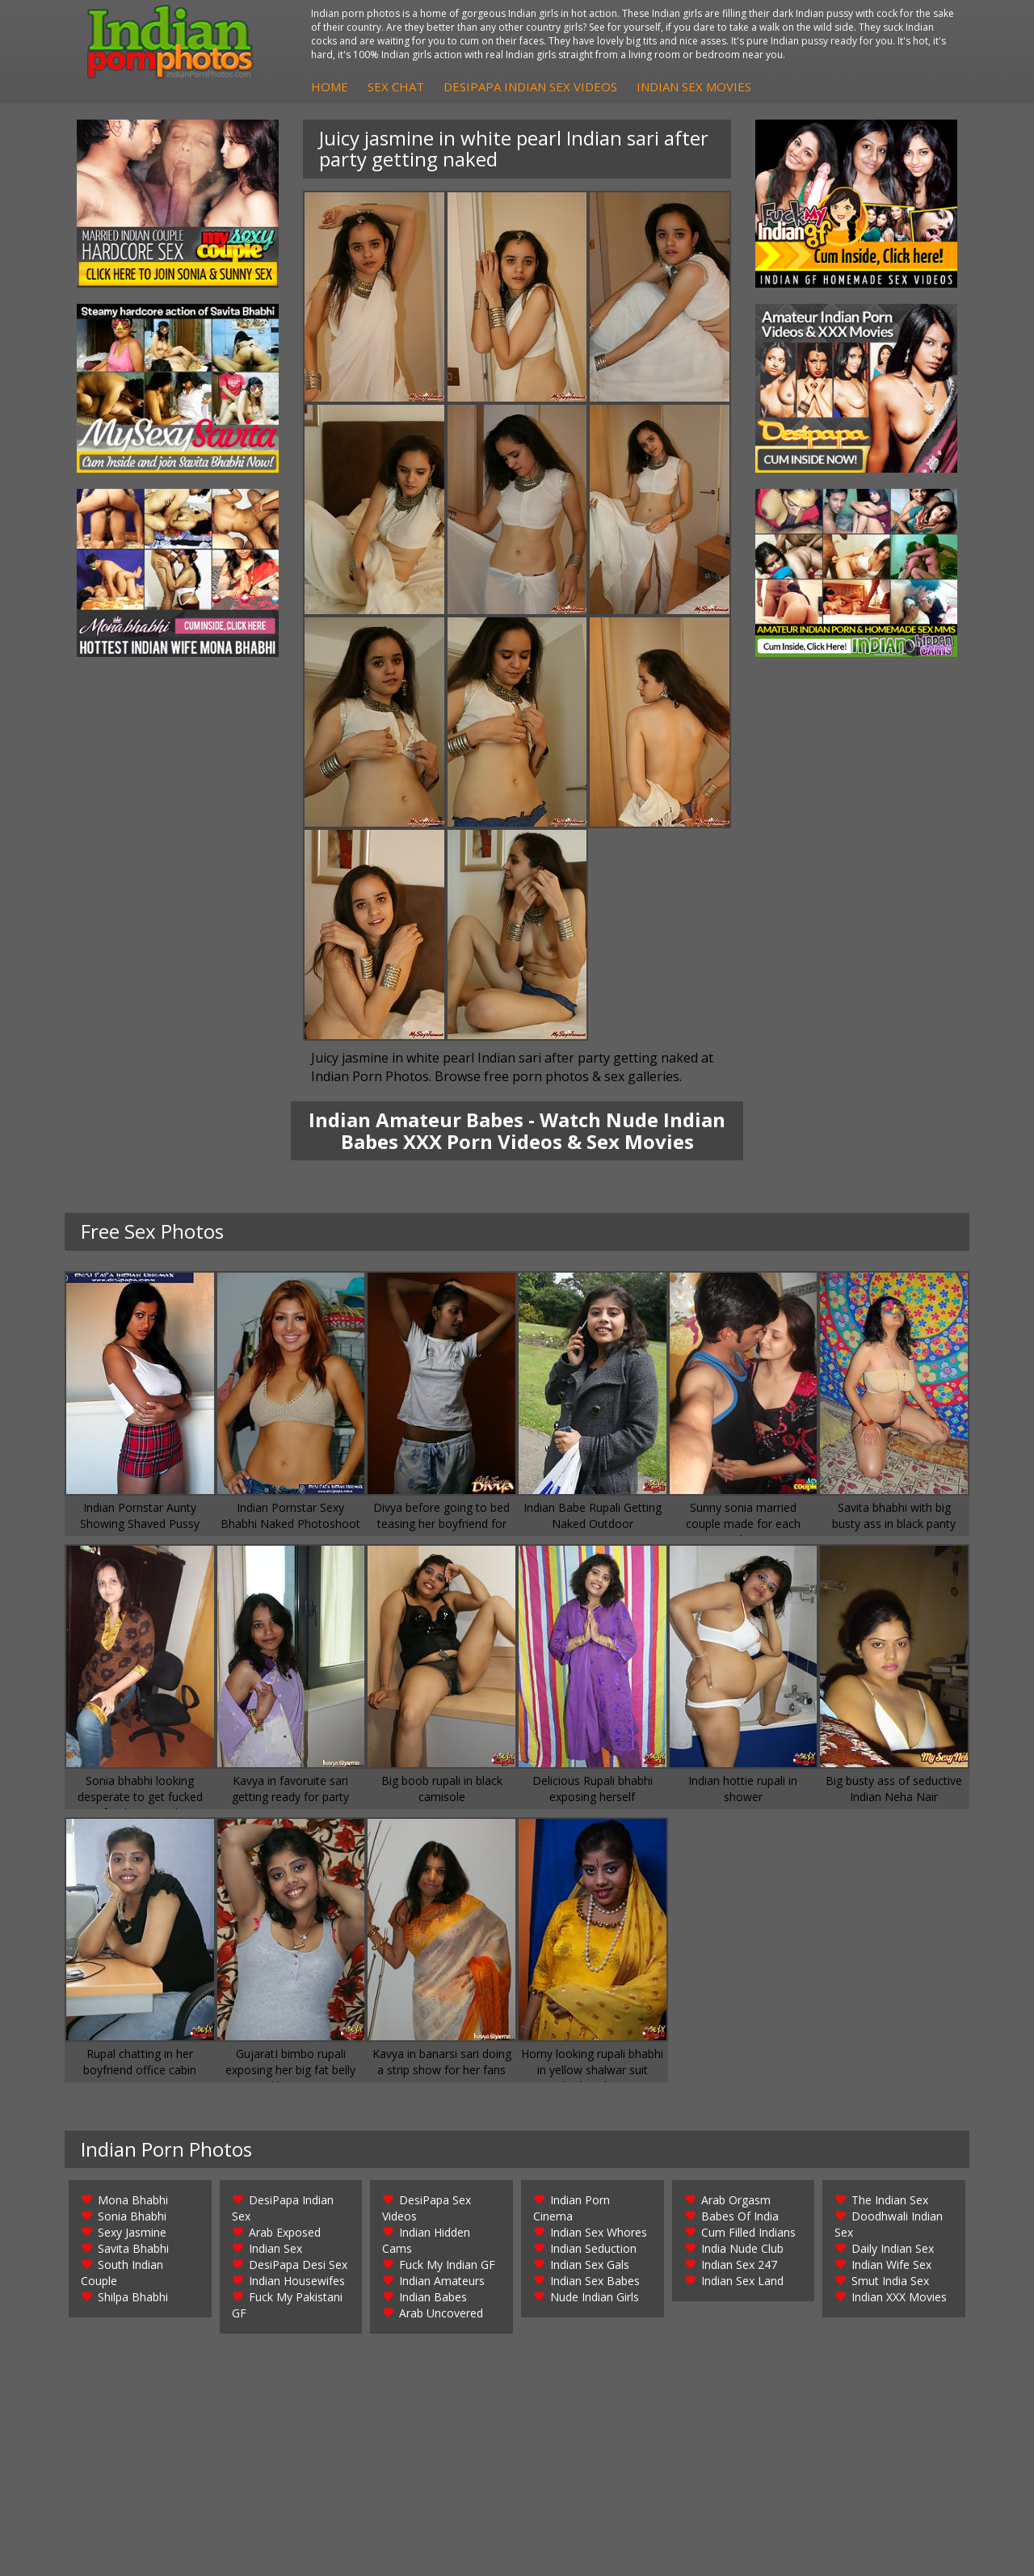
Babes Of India (740, 2216)
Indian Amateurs (442, 2280)
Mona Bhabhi (133, 2200)
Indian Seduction (593, 2248)
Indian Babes (433, 2297)
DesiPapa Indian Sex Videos (530, 86)
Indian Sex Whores (598, 2232)
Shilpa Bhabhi (133, 2297)
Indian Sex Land (742, 2280)
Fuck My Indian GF (447, 2264)
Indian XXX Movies (899, 2297)
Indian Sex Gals (589, 2264)
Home (329, 86)
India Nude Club (742, 2248)
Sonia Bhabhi (132, 2216)
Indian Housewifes (297, 2280)
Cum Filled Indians (748, 2232)
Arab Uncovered (441, 2313)
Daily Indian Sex (892, 2248)
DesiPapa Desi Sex (298, 2264)
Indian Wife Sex (891, 2264)
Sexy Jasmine (132, 2232)
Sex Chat (396, 86)
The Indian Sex (889, 2200)
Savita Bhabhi (133, 2248)
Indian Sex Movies (694, 86)
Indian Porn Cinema (571, 2208)
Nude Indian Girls (594, 2297)
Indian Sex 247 (739, 2264)
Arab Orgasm (736, 2200)
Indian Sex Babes (595, 2280)
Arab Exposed (285, 2232)
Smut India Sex (890, 2280)
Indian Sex (275, 2248)
